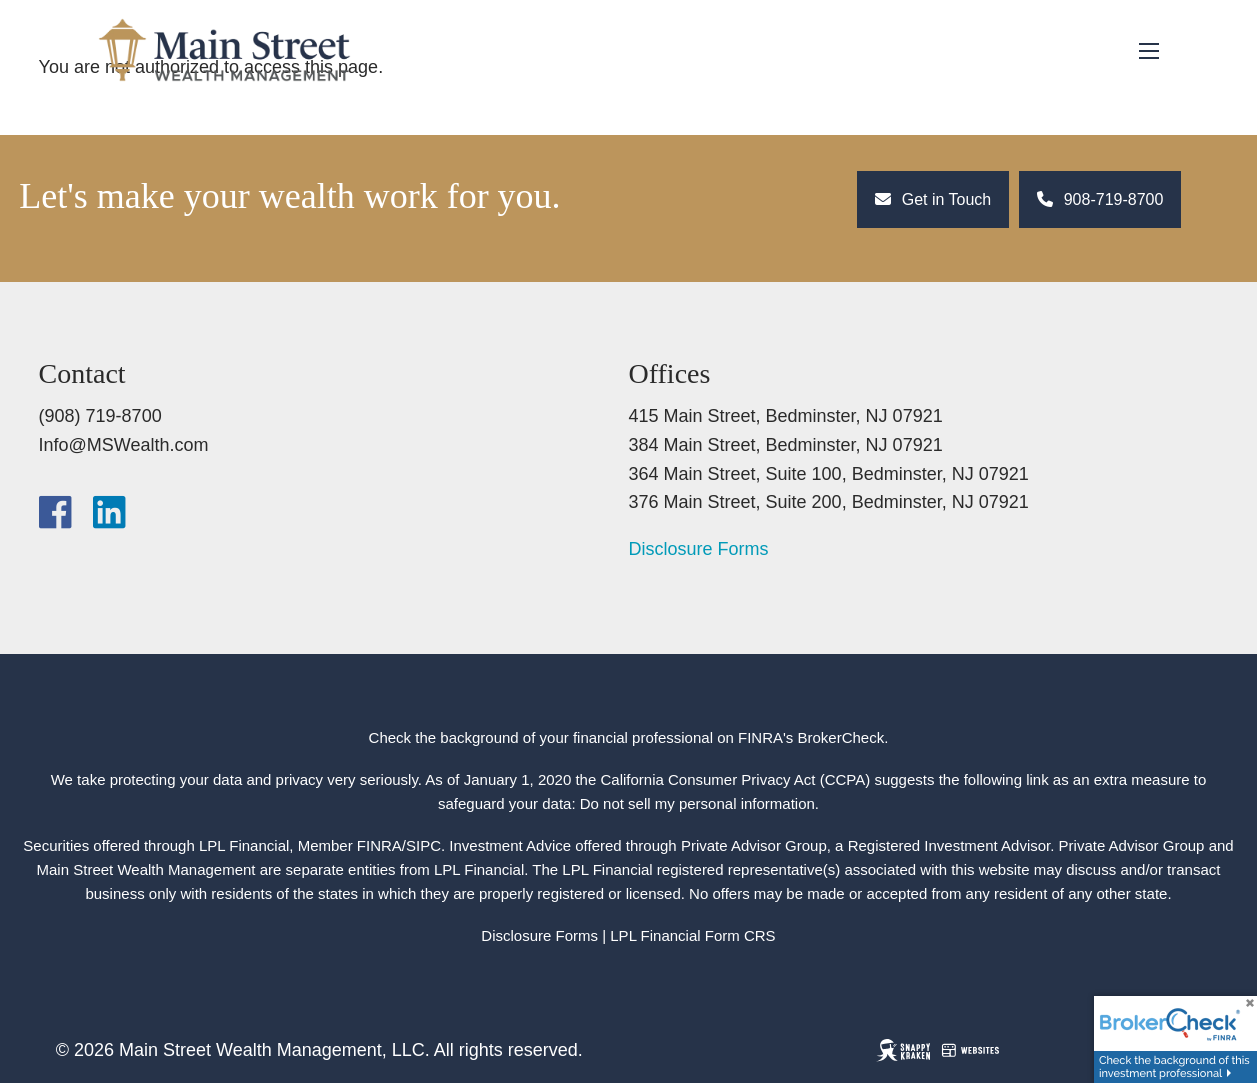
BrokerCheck (841, 737)
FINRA (379, 845)
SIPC (423, 845)
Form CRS (740, 935)
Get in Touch (933, 199)
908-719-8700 (1100, 199)
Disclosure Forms (699, 549)
